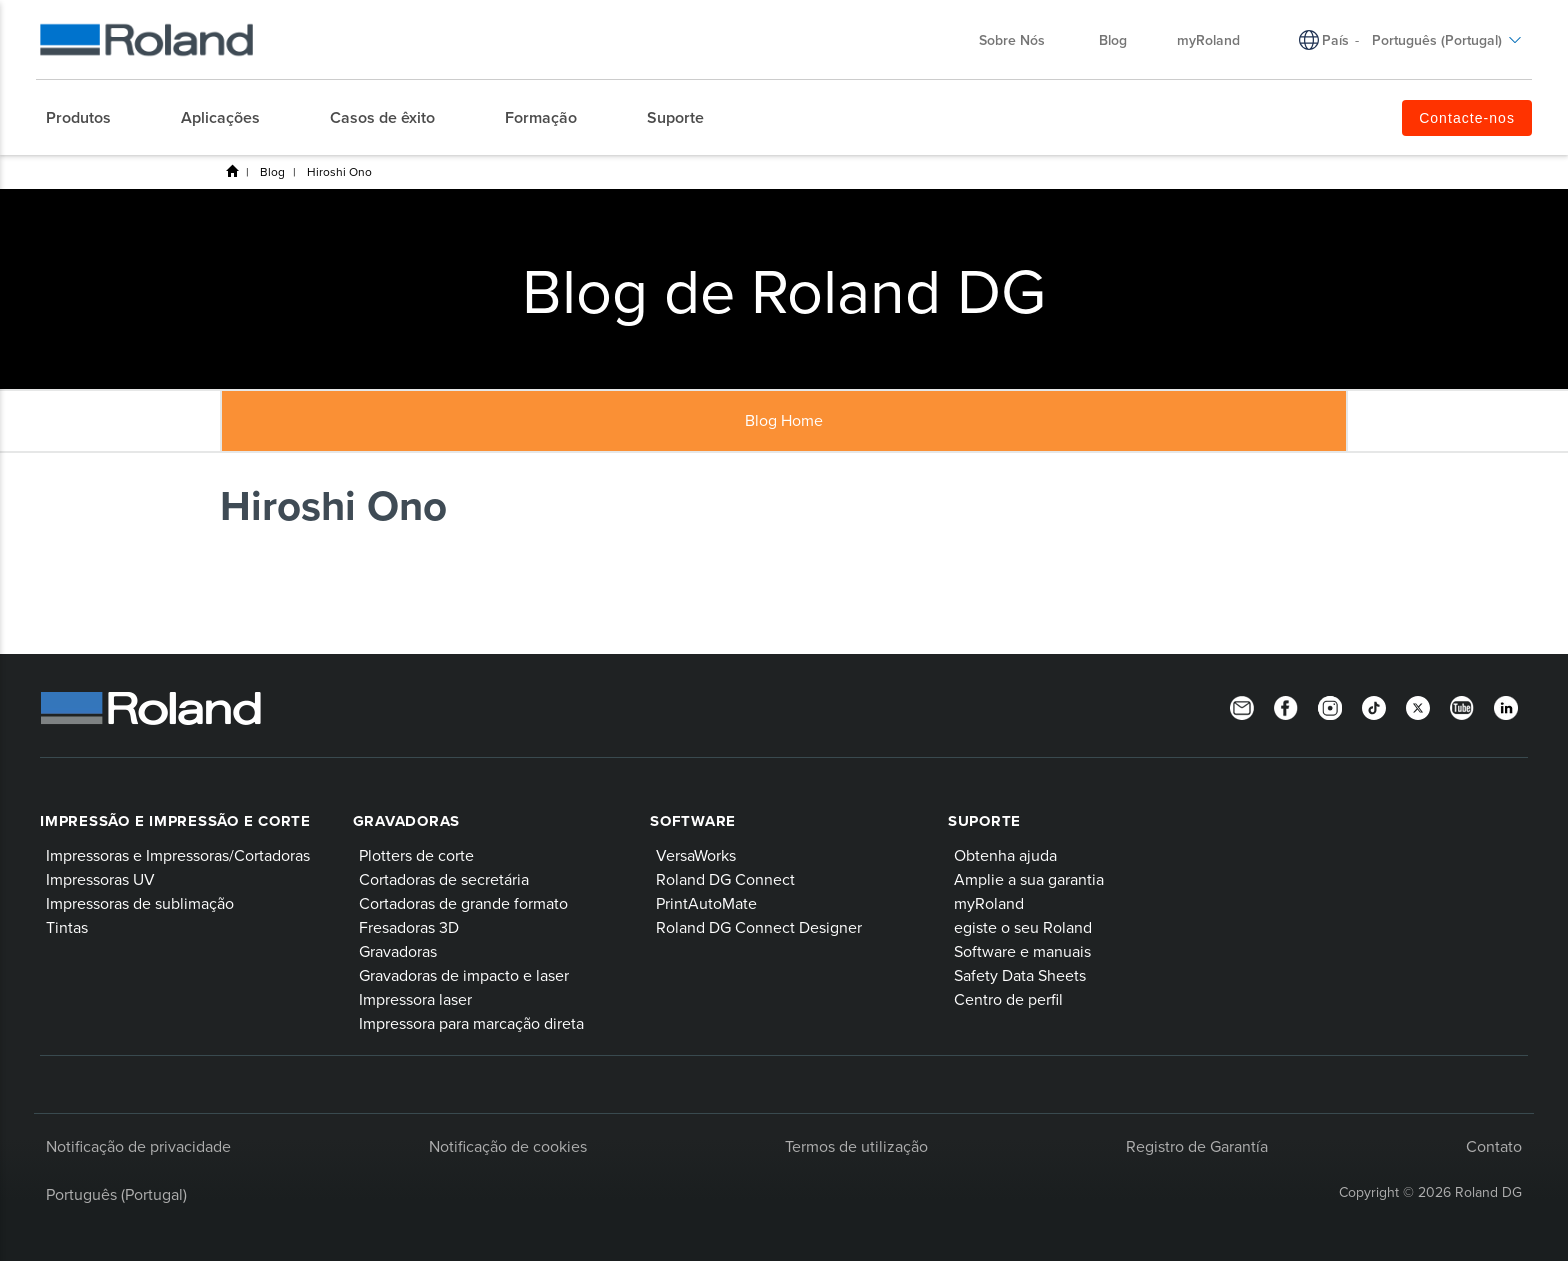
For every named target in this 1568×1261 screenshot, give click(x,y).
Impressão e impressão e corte (175, 821)
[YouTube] (1462, 706)
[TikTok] (1374, 706)
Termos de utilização (856, 1146)
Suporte (984, 821)
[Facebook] (1286, 706)
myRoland (989, 903)
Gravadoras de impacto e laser (464, 975)
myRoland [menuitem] (1208, 40)
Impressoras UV (100, 879)
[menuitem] (88, 118)
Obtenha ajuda (1005, 855)
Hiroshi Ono (339, 171)
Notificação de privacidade (138, 1146)
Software (693, 821)
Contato (1494, 1146)
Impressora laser (415, 999)
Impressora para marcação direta (471, 1023)
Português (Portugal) (116, 1194)
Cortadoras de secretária (444, 879)
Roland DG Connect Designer (759, 927)
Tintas (67, 927)
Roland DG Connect (725, 879)
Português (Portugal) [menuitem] (1447, 40)
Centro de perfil (1008, 999)
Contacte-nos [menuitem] (1467, 118)
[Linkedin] (1506, 706)
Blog (272, 171)
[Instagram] (1330, 706)
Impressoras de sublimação (140, 903)
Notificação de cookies (508, 1146)
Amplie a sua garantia (1029, 879)
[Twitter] (1418, 706)
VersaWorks (696, 855)
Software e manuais (1022, 951)
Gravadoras (407, 821)
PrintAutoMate (706, 903)
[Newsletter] (1242, 706)
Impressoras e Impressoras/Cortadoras (178, 855)
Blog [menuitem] (1113, 40)
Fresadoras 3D (409, 927)
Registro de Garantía (1197, 1146)
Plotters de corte (416, 855)
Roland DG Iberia (232, 171)
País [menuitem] (1335, 40)
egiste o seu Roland (1023, 927)
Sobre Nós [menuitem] (1022, 40)
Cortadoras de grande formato (463, 903)
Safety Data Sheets (1020, 975)
